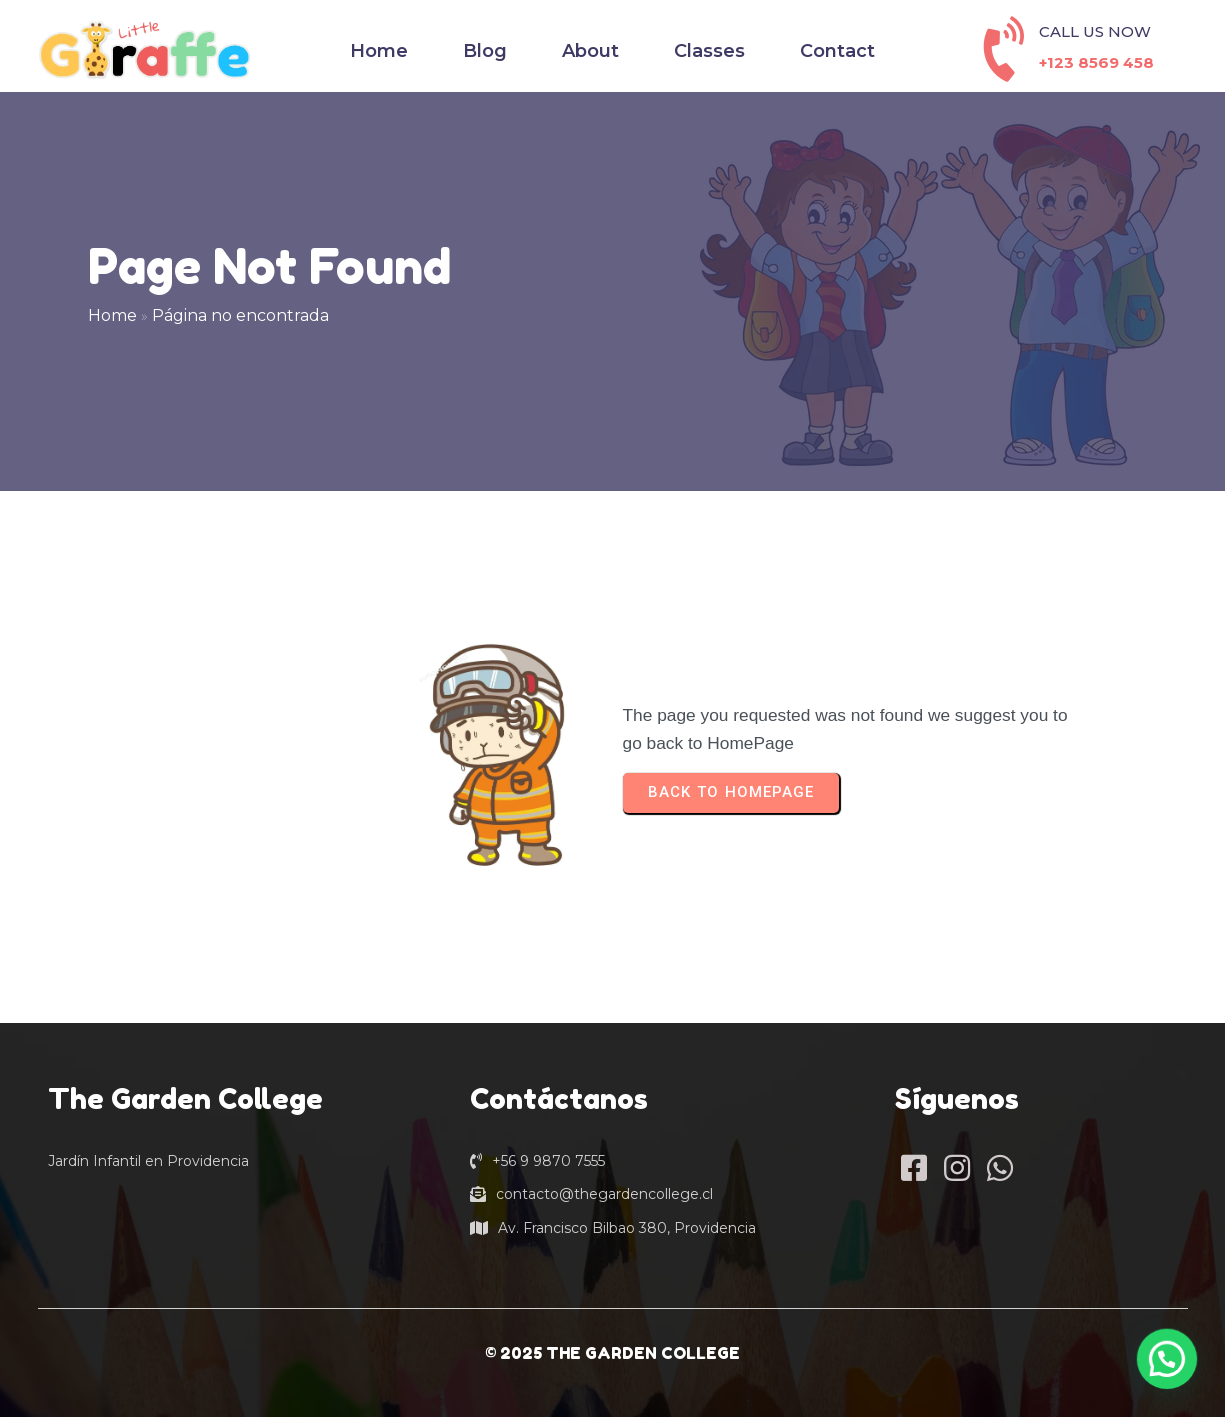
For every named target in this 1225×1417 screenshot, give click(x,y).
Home (112, 315)
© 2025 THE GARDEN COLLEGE (612, 1353)
